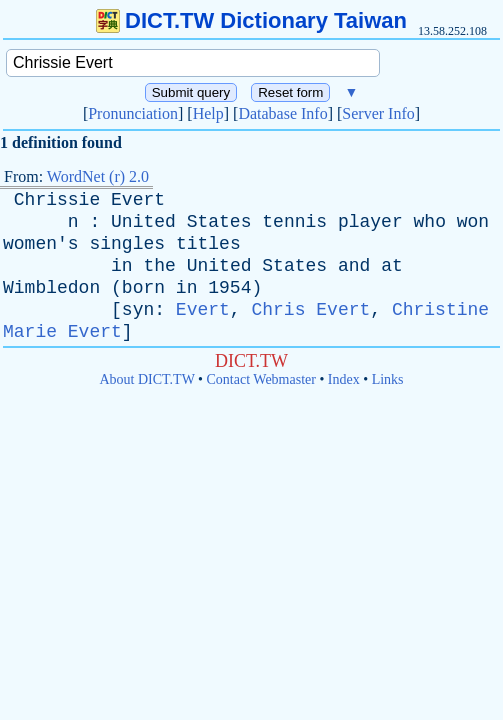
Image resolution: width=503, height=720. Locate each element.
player (370, 222)
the (159, 266)
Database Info (282, 113)
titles (208, 244)
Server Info (378, 113)
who (430, 222)
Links (388, 379)
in (122, 266)
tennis (294, 222)
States (219, 222)
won (473, 222)
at (392, 266)
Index (344, 379)
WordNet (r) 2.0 (98, 176)
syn (138, 310)
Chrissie (57, 200)
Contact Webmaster (261, 379)
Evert (138, 200)
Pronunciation (133, 113)
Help (208, 113)
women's (41, 244)
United (143, 222)
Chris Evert (310, 310)
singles (127, 244)
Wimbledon (51, 288)
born (143, 288)
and (354, 266)
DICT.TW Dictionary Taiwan (251, 20)
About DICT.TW (146, 379)
